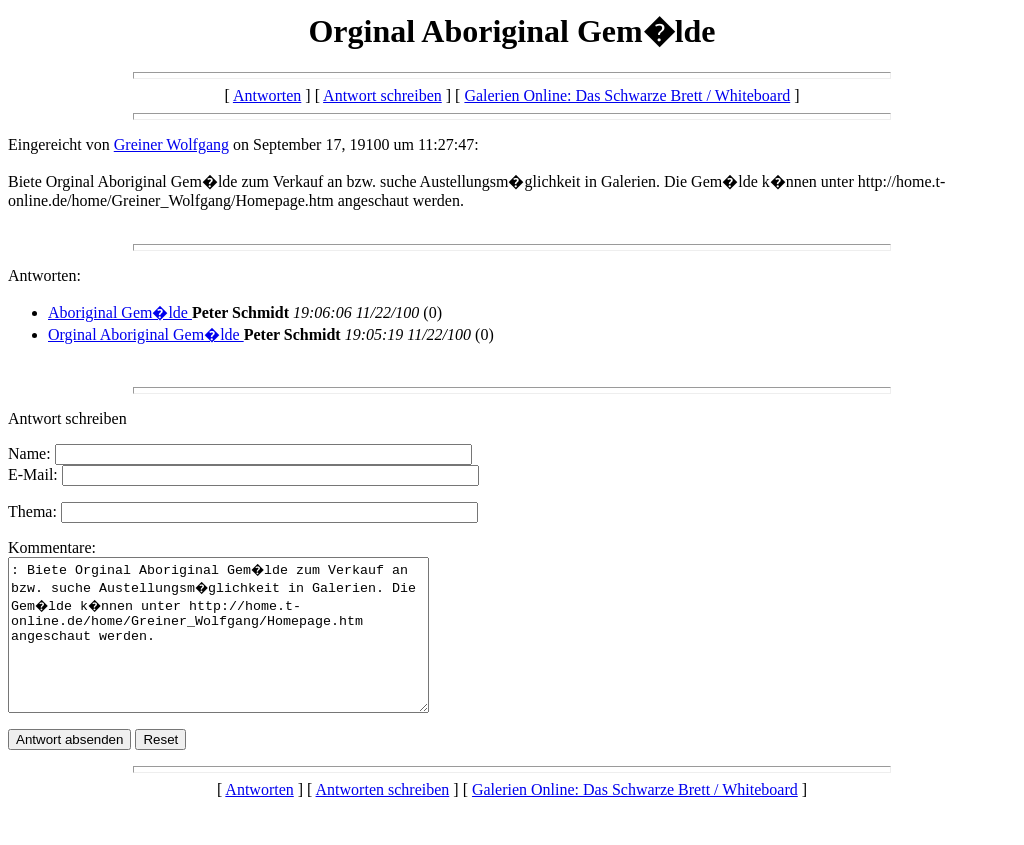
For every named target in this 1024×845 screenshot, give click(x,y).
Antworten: (44, 275)
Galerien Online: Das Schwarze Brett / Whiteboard (627, 95)
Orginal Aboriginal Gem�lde (146, 334)
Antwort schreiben (382, 95)
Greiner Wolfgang (171, 144)
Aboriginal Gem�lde (120, 312)
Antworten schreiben (383, 819)
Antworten (267, 95)
